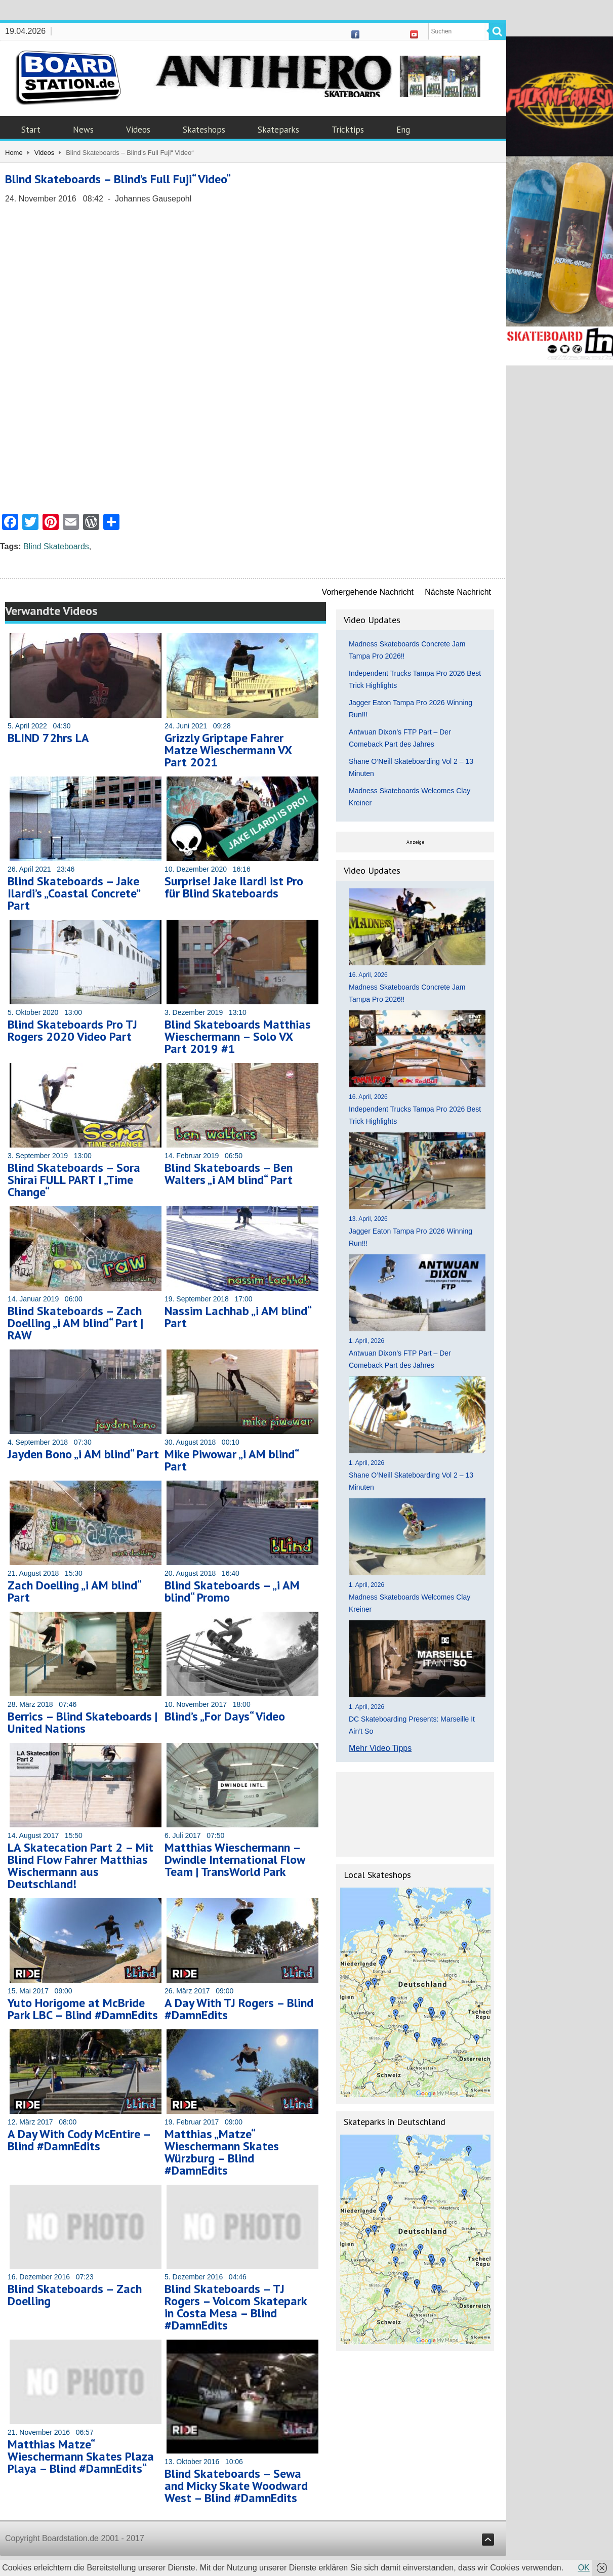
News (83, 129)
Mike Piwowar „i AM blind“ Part (231, 1460)
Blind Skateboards (56, 546)
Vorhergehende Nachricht (368, 592)
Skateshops (204, 129)
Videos (138, 129)
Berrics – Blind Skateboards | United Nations (82, 1722)
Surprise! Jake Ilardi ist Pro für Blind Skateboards (234, 887)
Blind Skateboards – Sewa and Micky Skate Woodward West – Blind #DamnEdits (236, 2486)
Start (30, 129)
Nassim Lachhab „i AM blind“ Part (238, 1317)
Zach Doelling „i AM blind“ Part (74, 1591)
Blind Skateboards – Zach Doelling (75, 2295)
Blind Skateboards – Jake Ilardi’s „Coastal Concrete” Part (74, 893)
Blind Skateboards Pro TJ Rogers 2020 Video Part (72, 1030)
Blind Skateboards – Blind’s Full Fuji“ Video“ (118, 179)
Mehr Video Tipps (380, 1748)
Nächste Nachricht (458, 592)
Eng (403, 129)
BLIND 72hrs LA (48, 738)
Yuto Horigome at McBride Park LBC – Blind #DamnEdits (83, 2009)
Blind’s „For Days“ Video (225, 1716)
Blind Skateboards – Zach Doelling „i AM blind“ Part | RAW (75, 1323)
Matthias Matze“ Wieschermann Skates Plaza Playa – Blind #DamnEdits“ (81, 2456)
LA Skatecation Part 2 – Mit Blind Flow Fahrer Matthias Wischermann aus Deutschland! (80, 1865)
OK (584, 2567)
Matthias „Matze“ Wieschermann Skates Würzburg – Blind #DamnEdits (222, 2152)
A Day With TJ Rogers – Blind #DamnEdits (239, 2009)
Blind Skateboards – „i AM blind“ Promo (232, 1591)
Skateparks (278, 129)
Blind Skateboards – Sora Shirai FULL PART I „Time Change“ (74, 1180)
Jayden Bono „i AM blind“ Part (83, 1454)
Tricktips (348, 129)
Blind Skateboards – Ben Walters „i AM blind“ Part (229, 1174)
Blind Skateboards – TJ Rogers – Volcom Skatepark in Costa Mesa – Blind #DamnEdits (236, 2307)
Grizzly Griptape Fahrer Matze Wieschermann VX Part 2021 (228, 750)
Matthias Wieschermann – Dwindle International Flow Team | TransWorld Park (235, 1859)
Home (14, 152)
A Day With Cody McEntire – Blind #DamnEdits (79, 2140)
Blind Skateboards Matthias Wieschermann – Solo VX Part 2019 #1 (238, 1036)
